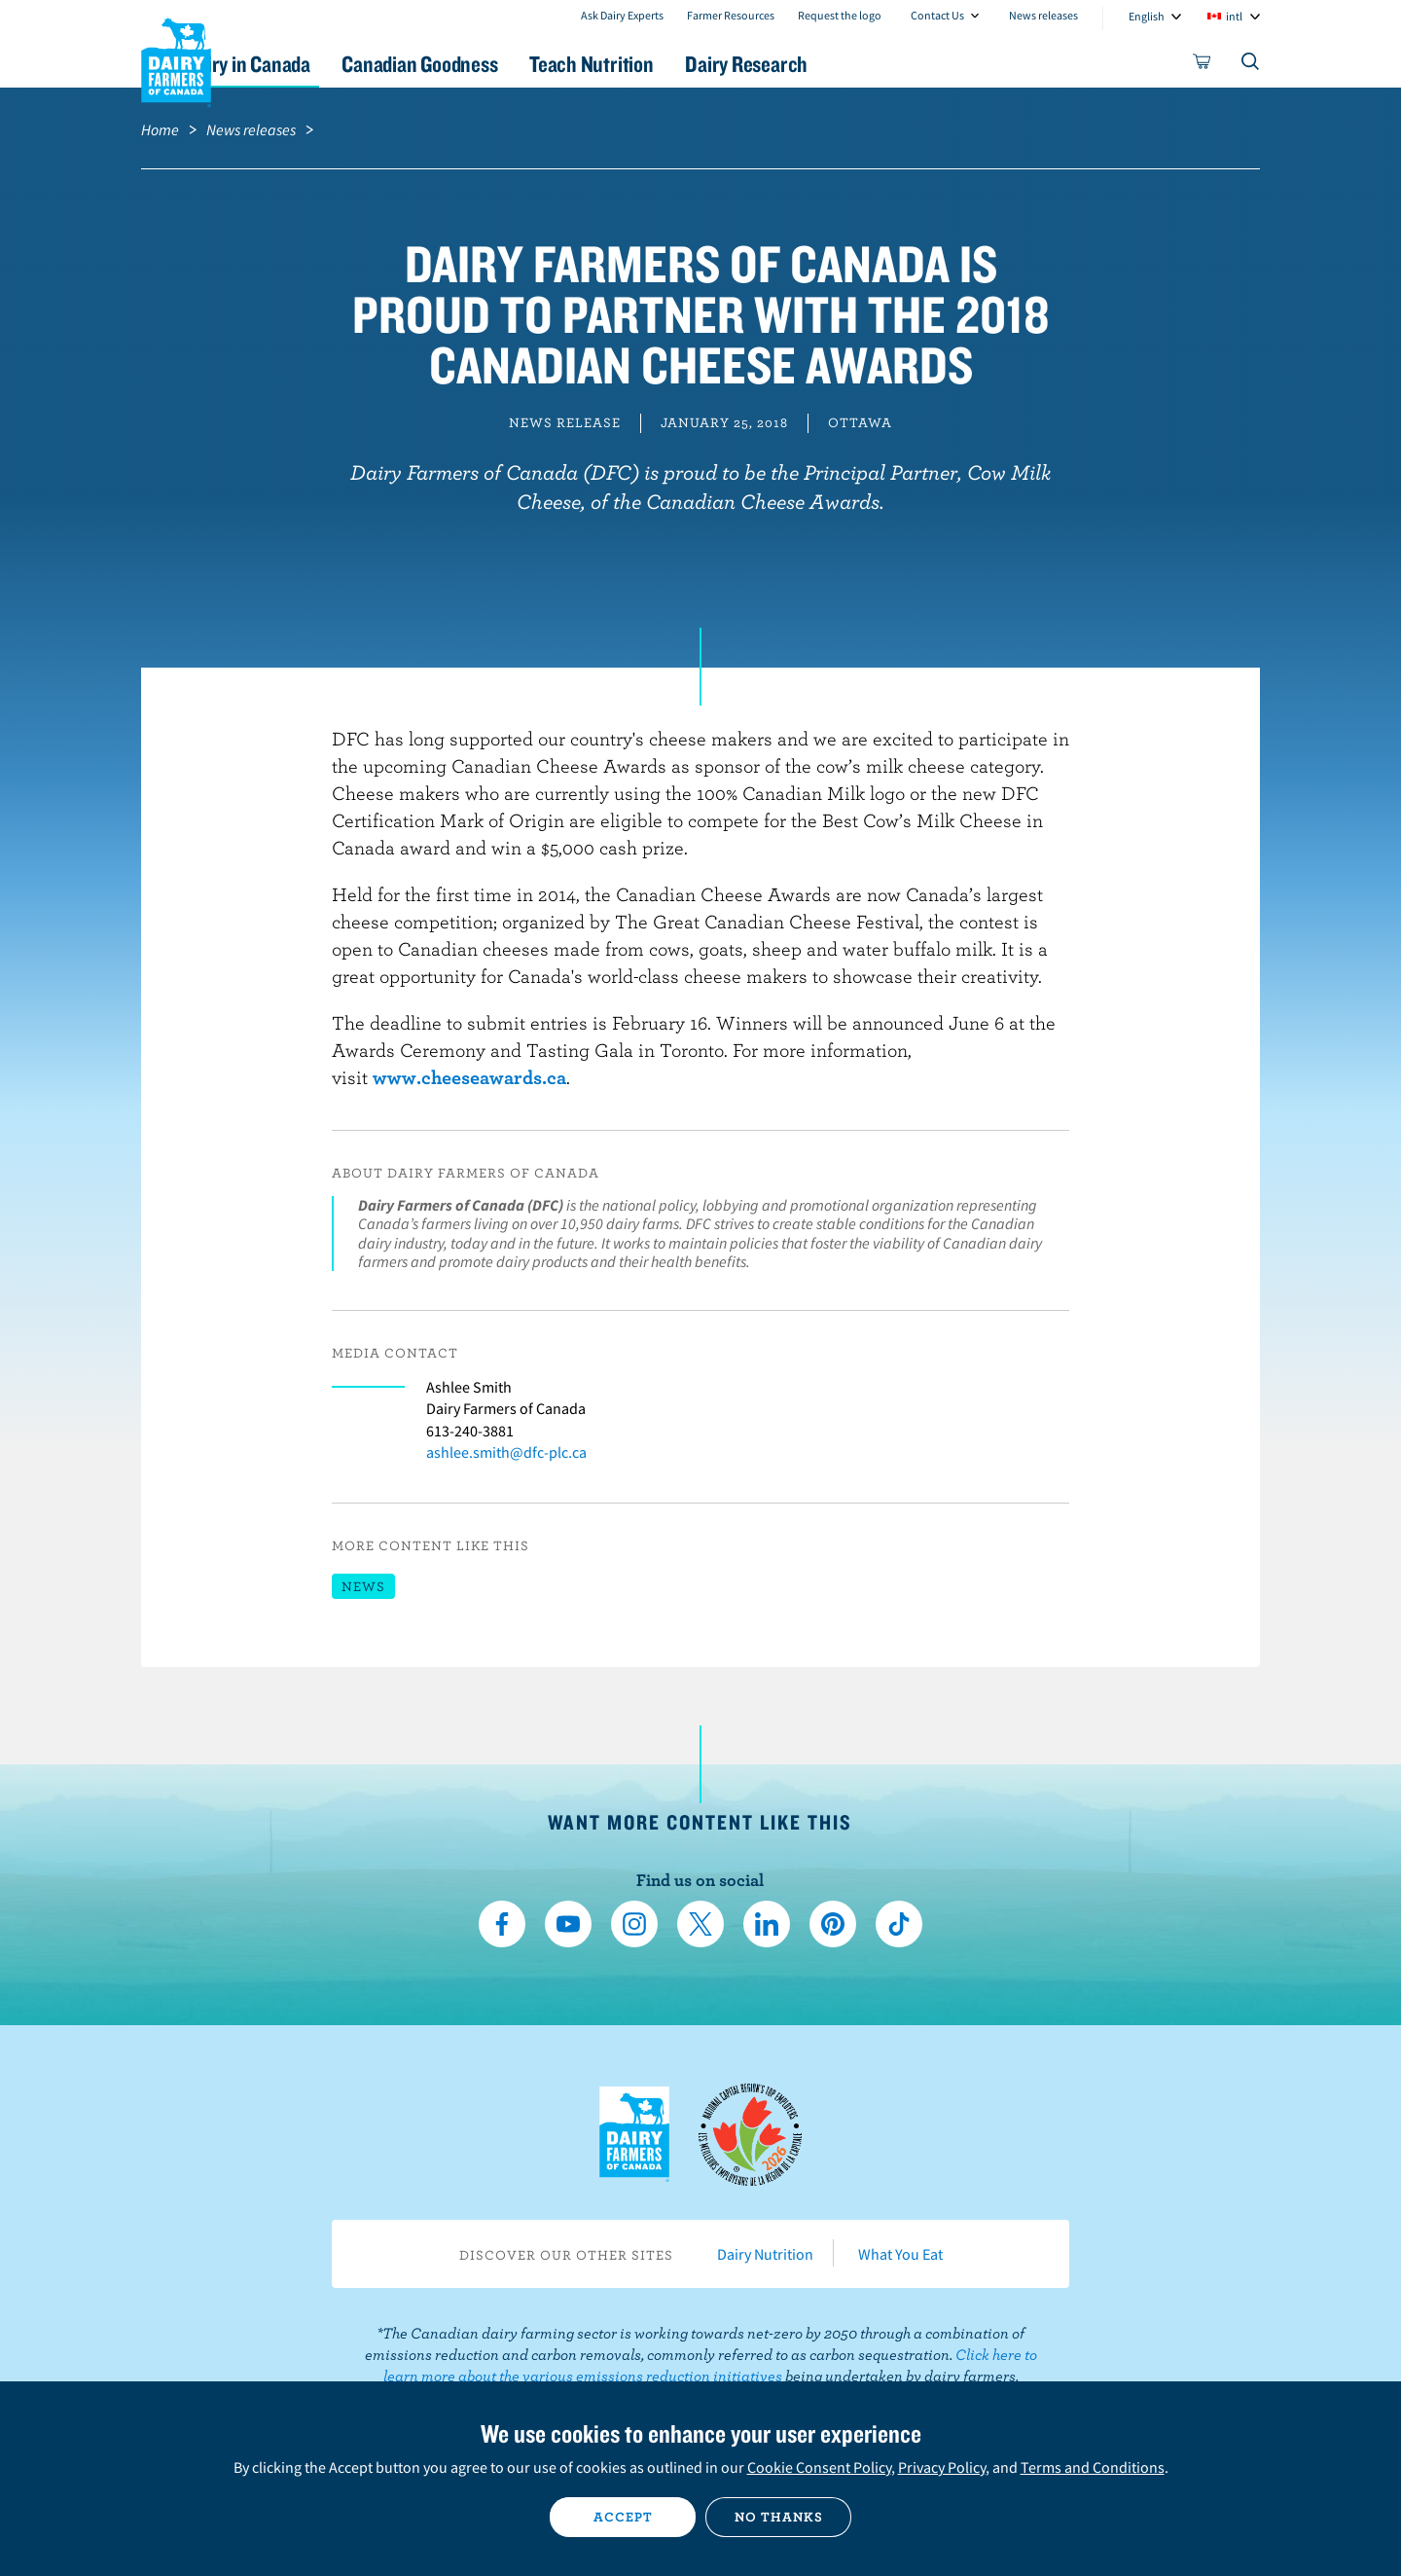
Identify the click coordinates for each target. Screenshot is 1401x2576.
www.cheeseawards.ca (469, 1077)
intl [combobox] (1234, 16)
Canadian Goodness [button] (516, 64)
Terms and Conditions (1093, 2467)
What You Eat (900, 2254)
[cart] (1202, 65)
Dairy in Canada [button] (324, 64)
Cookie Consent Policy (819, 2467)
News (363, 1586)
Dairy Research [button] (883, 64)
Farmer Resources (730, 15)
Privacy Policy (942, 2467)
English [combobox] (1147, 16)
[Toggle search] (1251, 65)
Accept (623, 2516)
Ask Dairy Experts (622, 15)
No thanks (779, 2516)
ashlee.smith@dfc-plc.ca (506, 1452)
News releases (1043, 15)
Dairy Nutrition (765, 2254)
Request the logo (839, 15)
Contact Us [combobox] (937, 15)
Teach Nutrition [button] (708, 64)
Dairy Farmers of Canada (176, 59)
